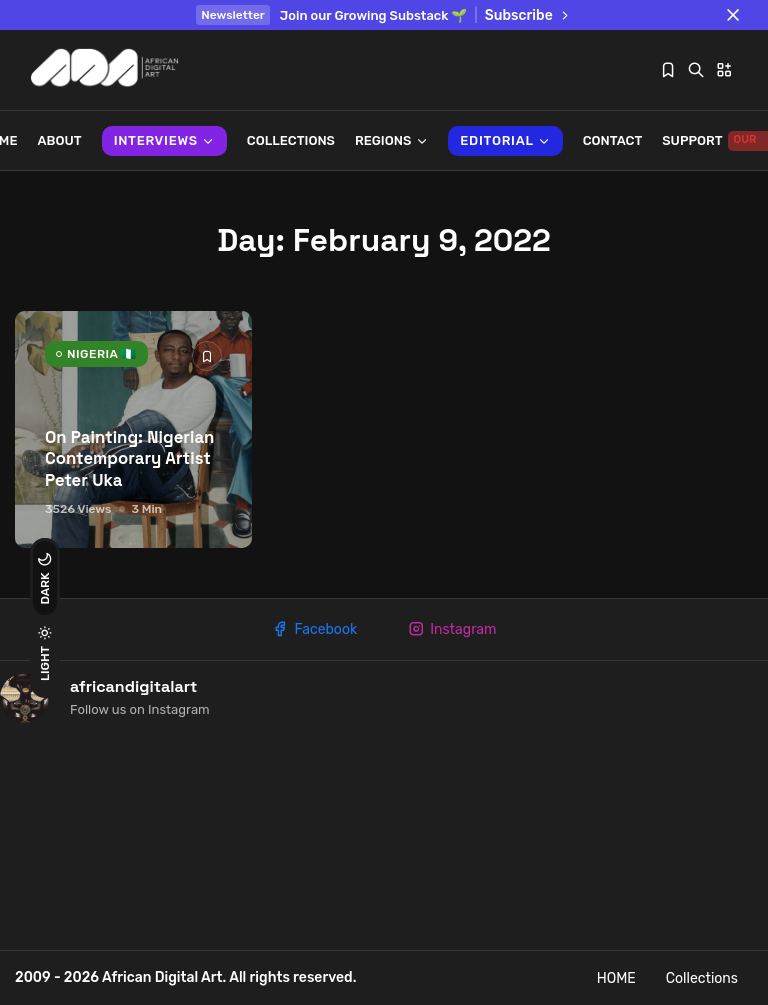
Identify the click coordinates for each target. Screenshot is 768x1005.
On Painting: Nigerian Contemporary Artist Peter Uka (129, 459)
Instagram (451, 629)
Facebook (314, 629)
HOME (616, 978)
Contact (613, 140)
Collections (291, 140)
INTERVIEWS (164, 140)
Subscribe (528, 15)
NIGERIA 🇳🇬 (102, 354)
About (60, 140)
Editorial (505, 140)
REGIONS (391, 140)
